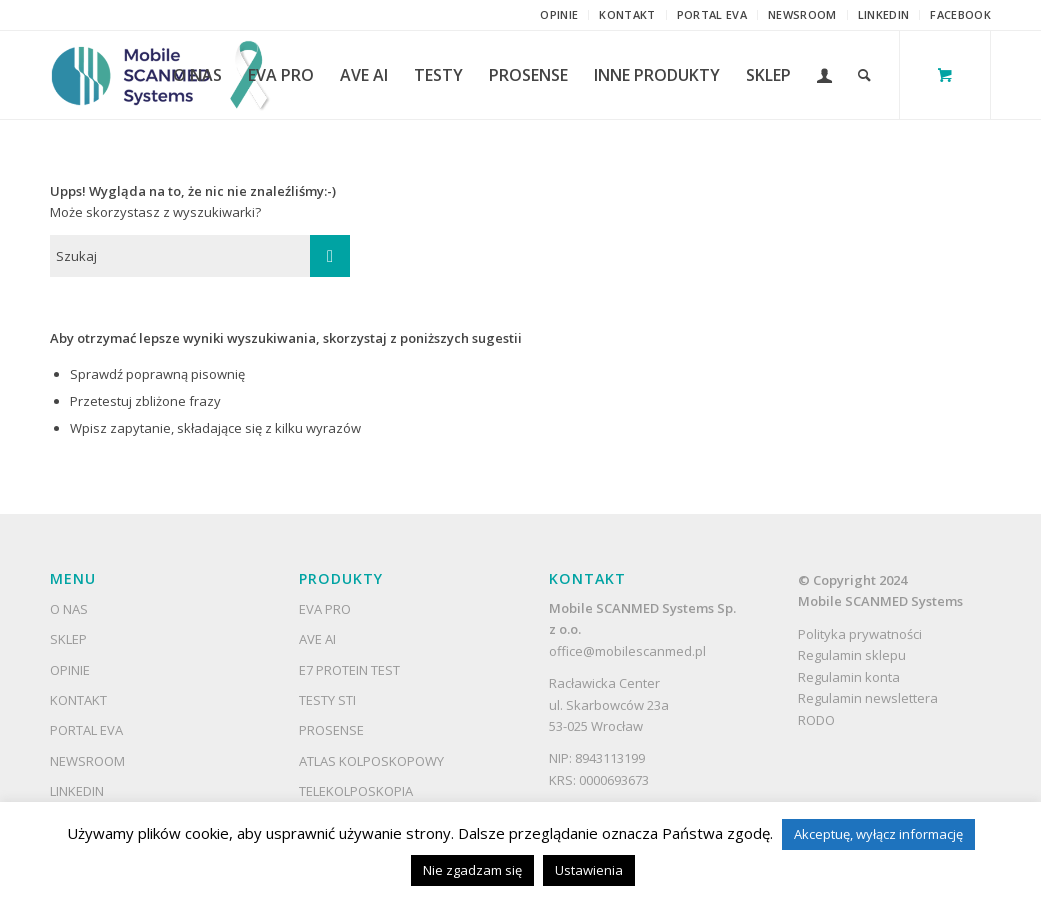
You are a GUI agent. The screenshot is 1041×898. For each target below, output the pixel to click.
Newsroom (802, 14)
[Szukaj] (864, 75)
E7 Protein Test (349, 670)
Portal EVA (712, 14)
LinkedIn (884, 14)
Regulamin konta (849, 677)
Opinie (559, 14)
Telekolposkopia (356, 791)
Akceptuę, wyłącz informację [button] (878, 834)
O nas (69, 609)
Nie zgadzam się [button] (472, 870)
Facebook (960, 14)
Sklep (68, 639)
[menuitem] (559, 15)
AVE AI (317, 639)
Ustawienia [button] (589, 870)
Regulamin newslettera (868, 698)
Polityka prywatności (860, 634)
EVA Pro (325, 609)
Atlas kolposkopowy (371, 761)
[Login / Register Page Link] (824, 75)
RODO (816, 720)
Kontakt (627, 14)
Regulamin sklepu (853, 655)
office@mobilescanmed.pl (627, 651)
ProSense (331, 730)
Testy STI (327, 700)
